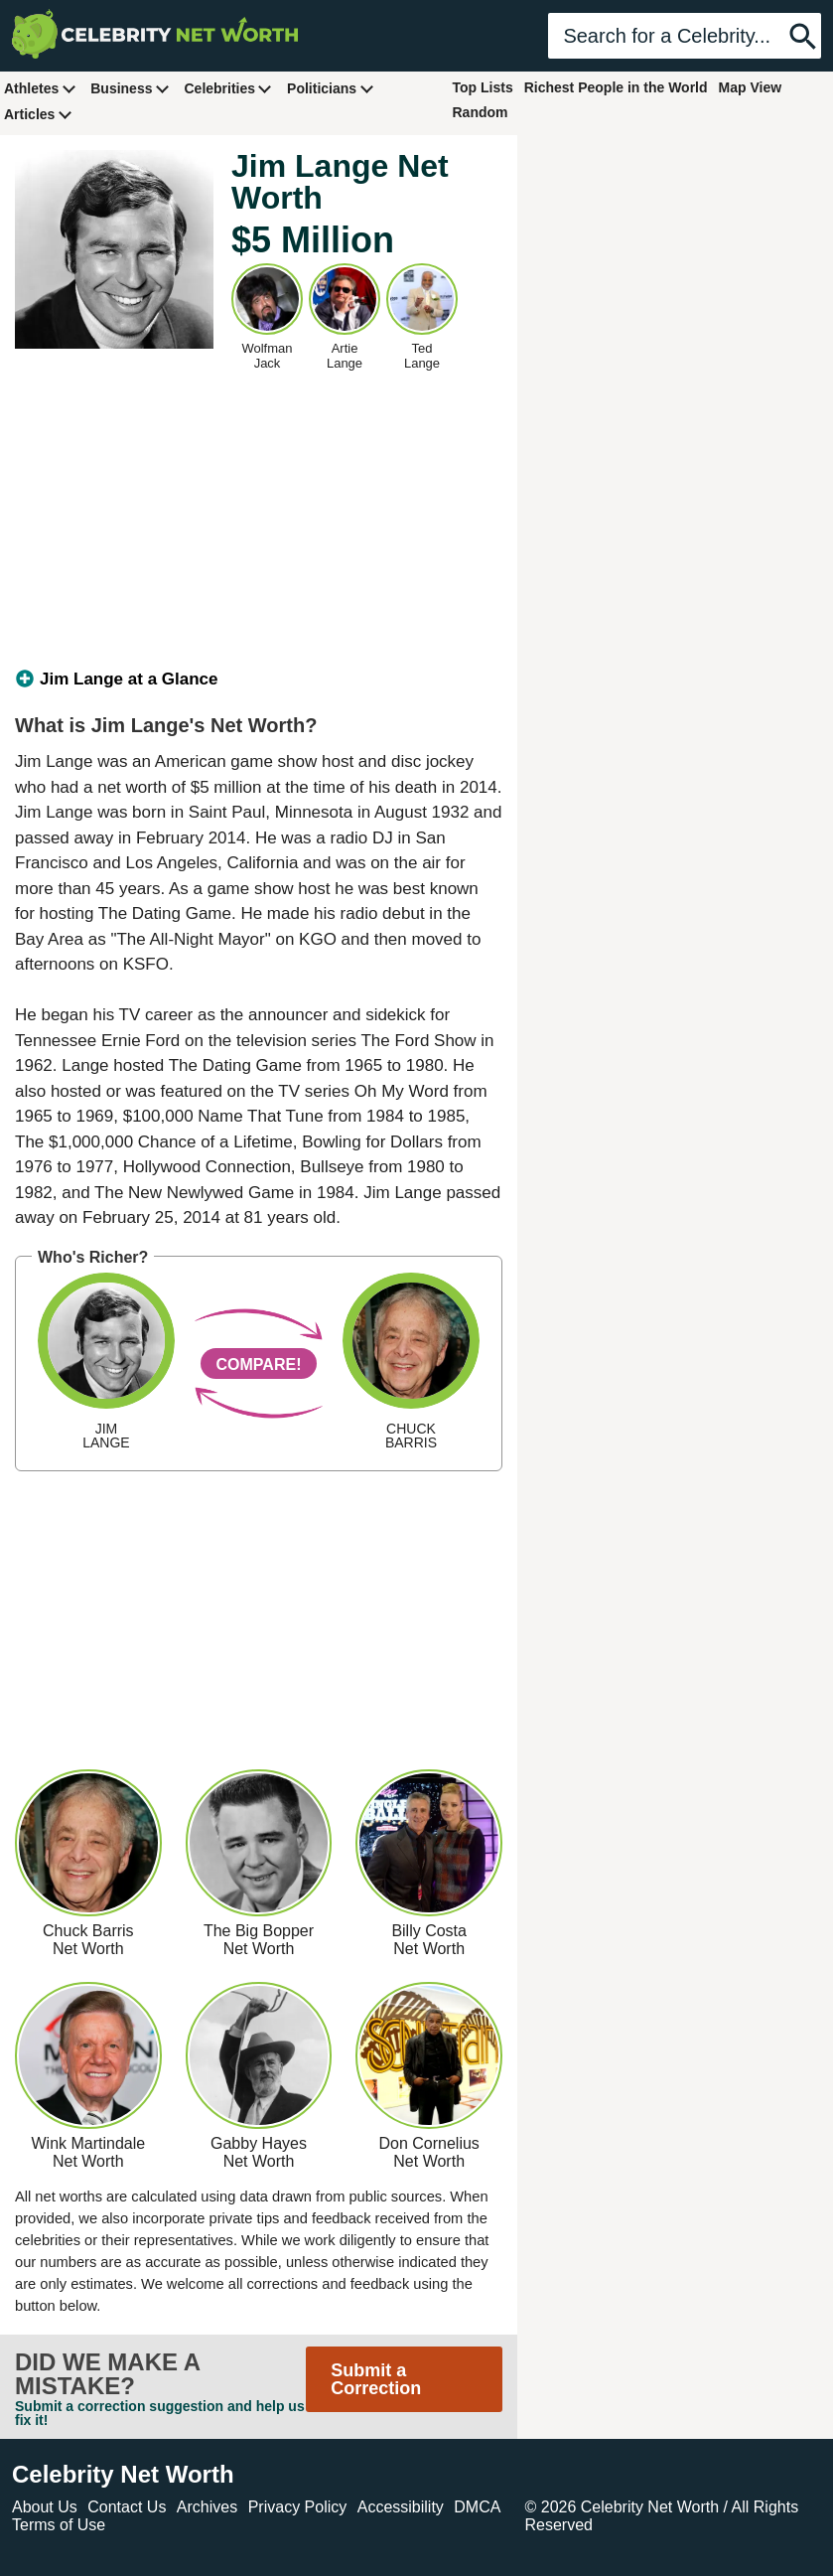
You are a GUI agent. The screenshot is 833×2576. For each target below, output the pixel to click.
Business (130, 87)
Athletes (40, 87)
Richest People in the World (616, 87)
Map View (750, 87)
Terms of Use (58, 2524)
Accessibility (400, 2507)
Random (480, 112)
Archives (207, 2507)
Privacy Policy (297, 2507)
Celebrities (228, 87)
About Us (44, 2507)
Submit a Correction (376, 2379)
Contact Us (126, 2507)
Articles (38, 113)
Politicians (330, 87)
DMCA (477, 2507)
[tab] (258, 679)
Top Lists (483, 87)
